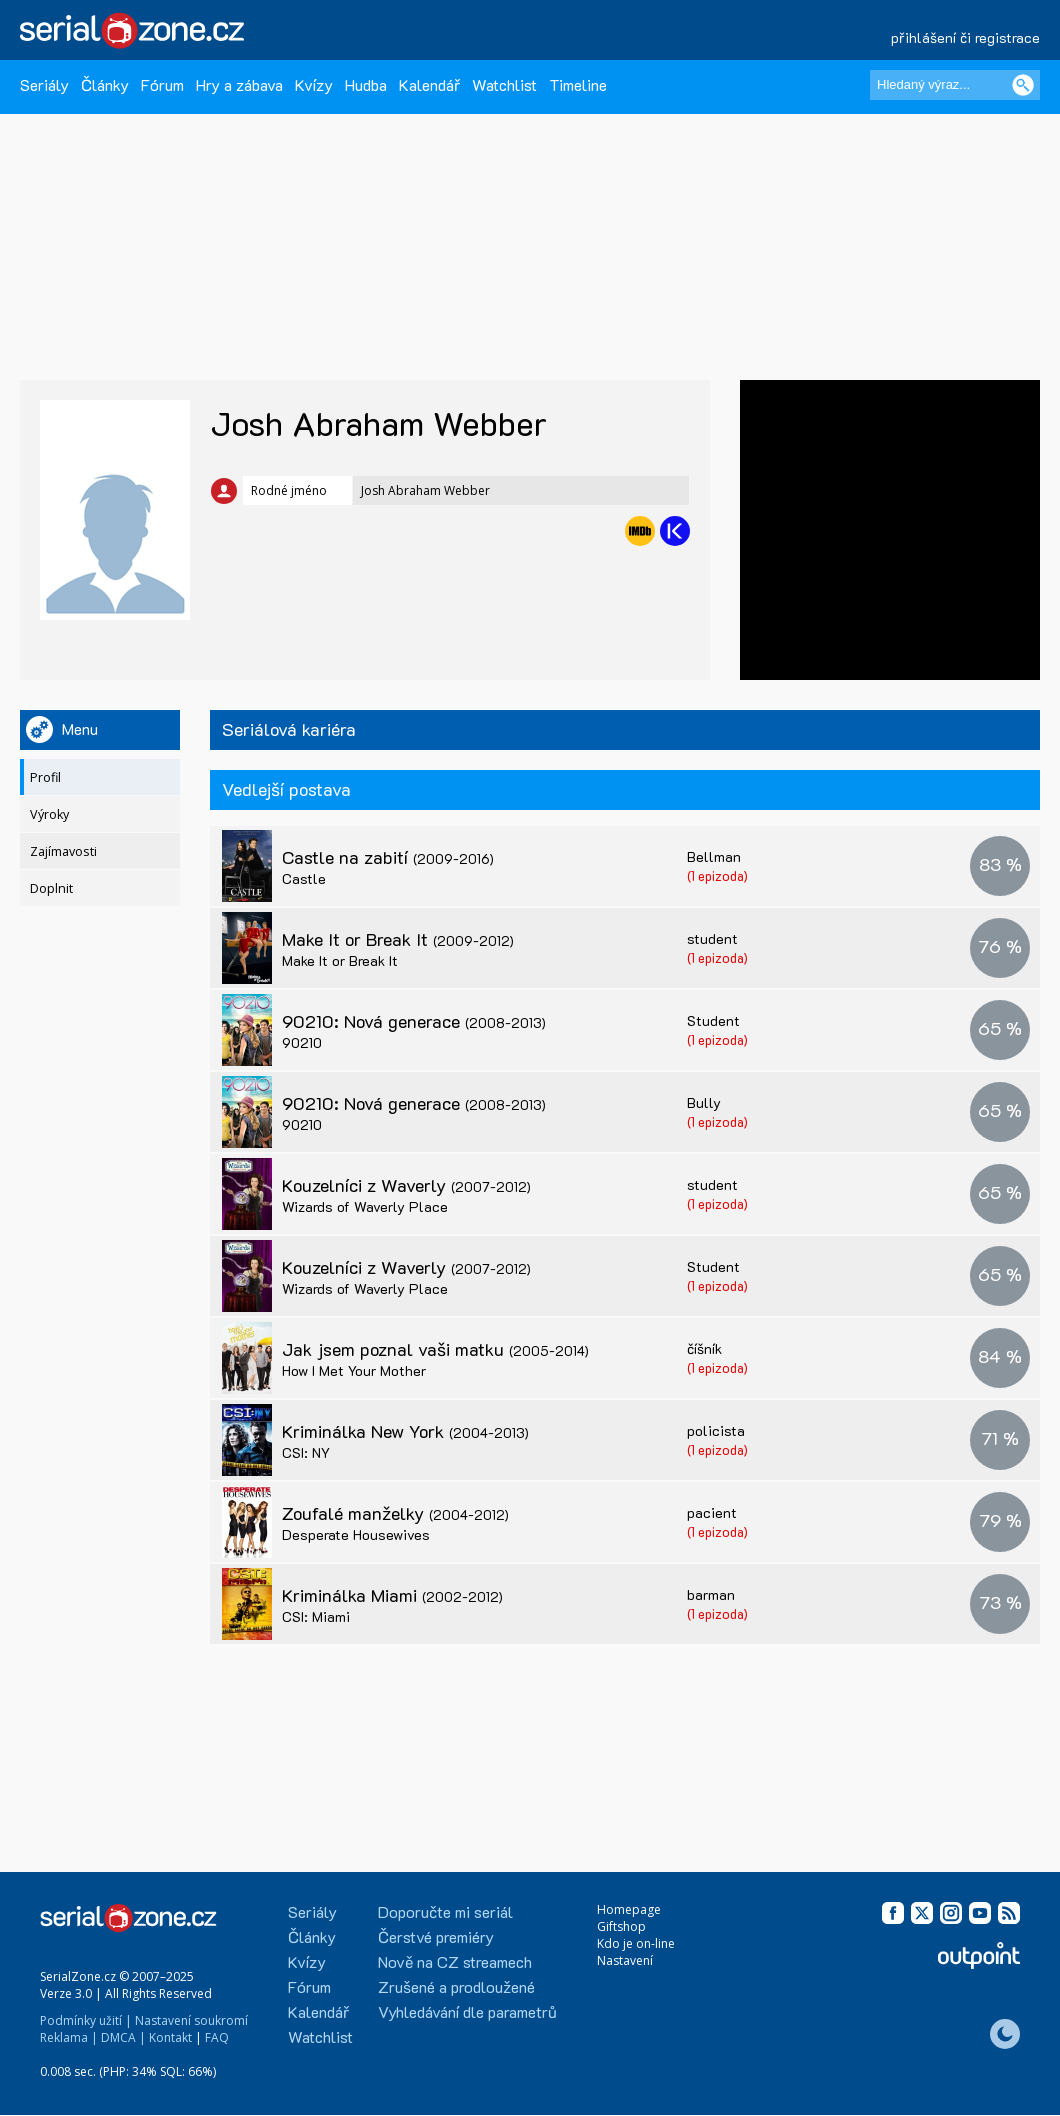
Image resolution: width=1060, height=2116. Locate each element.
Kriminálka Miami (392, 1595)
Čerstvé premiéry (436, 1936)
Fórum (162, 84)
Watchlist (504, 84)
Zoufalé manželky (395, 1513)
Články (105, 84)
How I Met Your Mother (354, 1370)
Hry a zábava (239, 84)
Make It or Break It (398, 939)
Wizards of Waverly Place (365, 1206)
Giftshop (621, 1926)
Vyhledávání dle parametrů (467, 2011)
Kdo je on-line (636, 1943)
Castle (304, 878)
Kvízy (314, 84)
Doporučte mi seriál (445, 1911)
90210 (302, 1042)
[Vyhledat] (1023, 85)
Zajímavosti (63, 851)
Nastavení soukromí (191, 2020)
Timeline (578, 84)
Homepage (629, 1909)
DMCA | (123, 2037)
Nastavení (625, 1960)
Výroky (49, 814)
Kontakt (170, 2037)
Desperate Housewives (356, 1534)
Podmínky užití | (86, 2020)
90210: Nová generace (414, 1021)
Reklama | (69, 2037)
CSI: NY (306, 1452)
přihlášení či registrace (965, 37)
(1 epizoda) (717, 875)
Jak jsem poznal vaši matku (435, 1349)
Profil (45, 777)
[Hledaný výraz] (955, 85)
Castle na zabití (388, 857)
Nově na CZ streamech (455, 1961)
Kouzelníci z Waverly (406, 1185)
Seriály (44, 84)
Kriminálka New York (405, 1431)
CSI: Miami (316, 1616)
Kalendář (429, 84)
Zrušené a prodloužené (456, 1986)
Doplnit (51, 888)
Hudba (366, 84)
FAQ (217, 2037)
